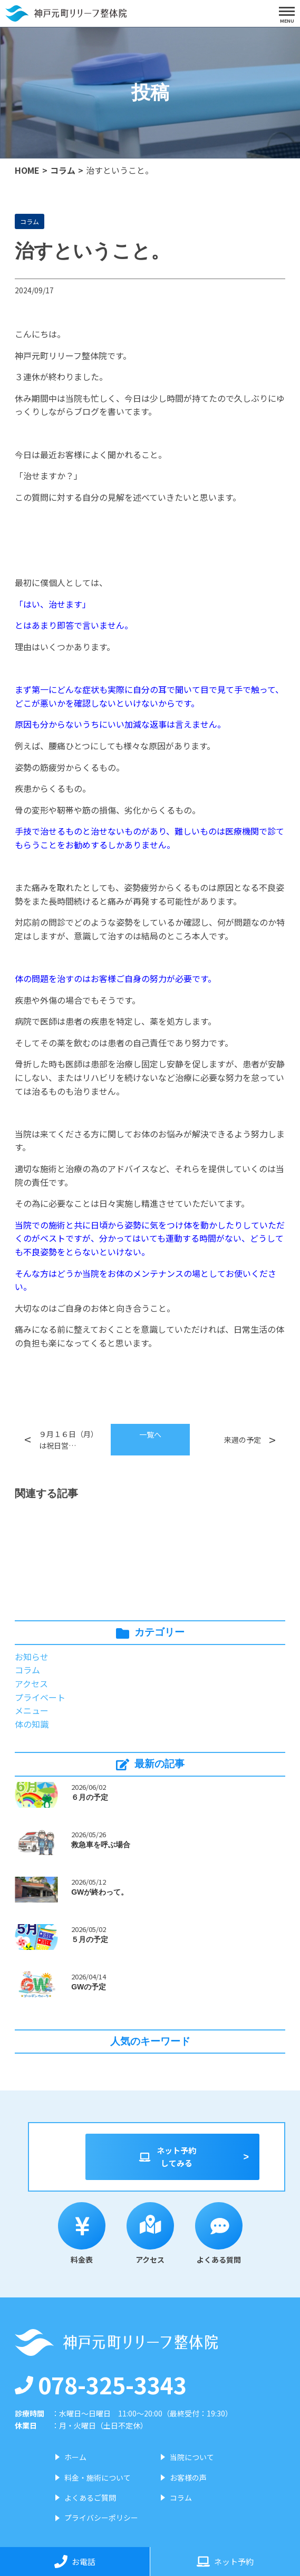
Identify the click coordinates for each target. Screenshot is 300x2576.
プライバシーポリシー (101, 2517)
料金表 (81, 2233)
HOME (27, 170)
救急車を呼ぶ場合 (100, 1844)
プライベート (40, 1697)
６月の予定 (89, 1797)
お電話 (74, 2561)
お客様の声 (188, 2477)
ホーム (75, 2457)
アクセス (31, 1683)
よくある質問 (219, 2233)
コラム (62, 170)
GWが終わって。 (99, 1892)
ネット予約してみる (167, 2156)
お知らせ (32, 1656)
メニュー (32, 1710)
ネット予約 (225, 2561)
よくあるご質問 (90, 2497)
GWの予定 (88, 1987)
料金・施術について (97, 2477)
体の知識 (32, 1724)
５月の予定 (89, 1939)
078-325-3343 (101, 2384)
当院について (192, 2457)
